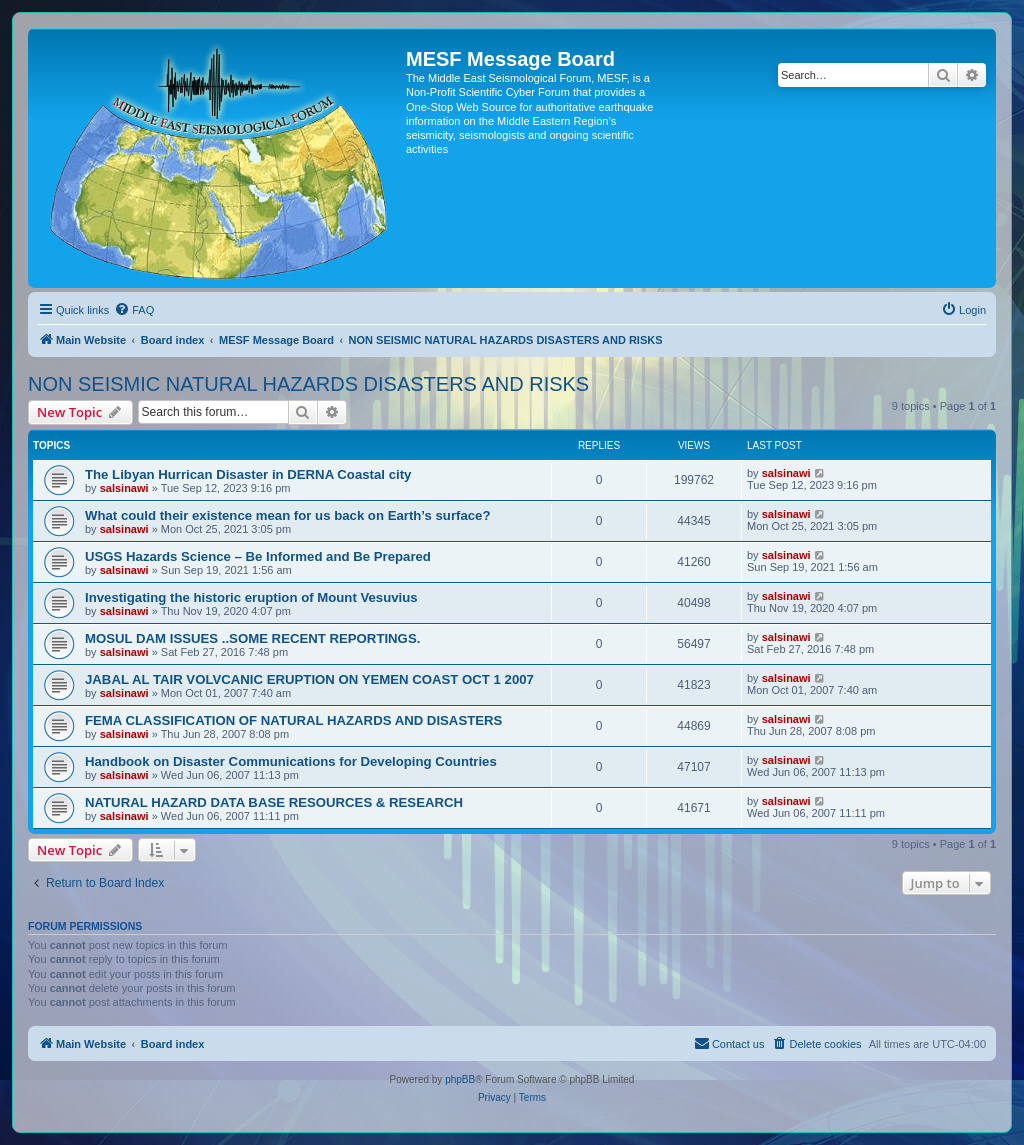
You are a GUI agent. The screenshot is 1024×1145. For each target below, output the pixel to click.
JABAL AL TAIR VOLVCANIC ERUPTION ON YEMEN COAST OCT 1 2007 (309, 679)
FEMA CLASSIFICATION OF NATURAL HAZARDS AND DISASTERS (293, 720)
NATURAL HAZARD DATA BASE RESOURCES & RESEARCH (274, 802)
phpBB (460, 1079)
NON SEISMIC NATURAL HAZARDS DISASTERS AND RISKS (308, 384)
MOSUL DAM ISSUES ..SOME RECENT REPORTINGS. (252, 638)
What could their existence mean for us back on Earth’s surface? (288, 515)
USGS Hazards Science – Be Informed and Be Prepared (258, 556)
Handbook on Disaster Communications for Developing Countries (291, 761)
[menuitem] (134, 310)
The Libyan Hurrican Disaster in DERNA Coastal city (248, 474)
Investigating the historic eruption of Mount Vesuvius (251, 597)
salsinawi (124, 488)
